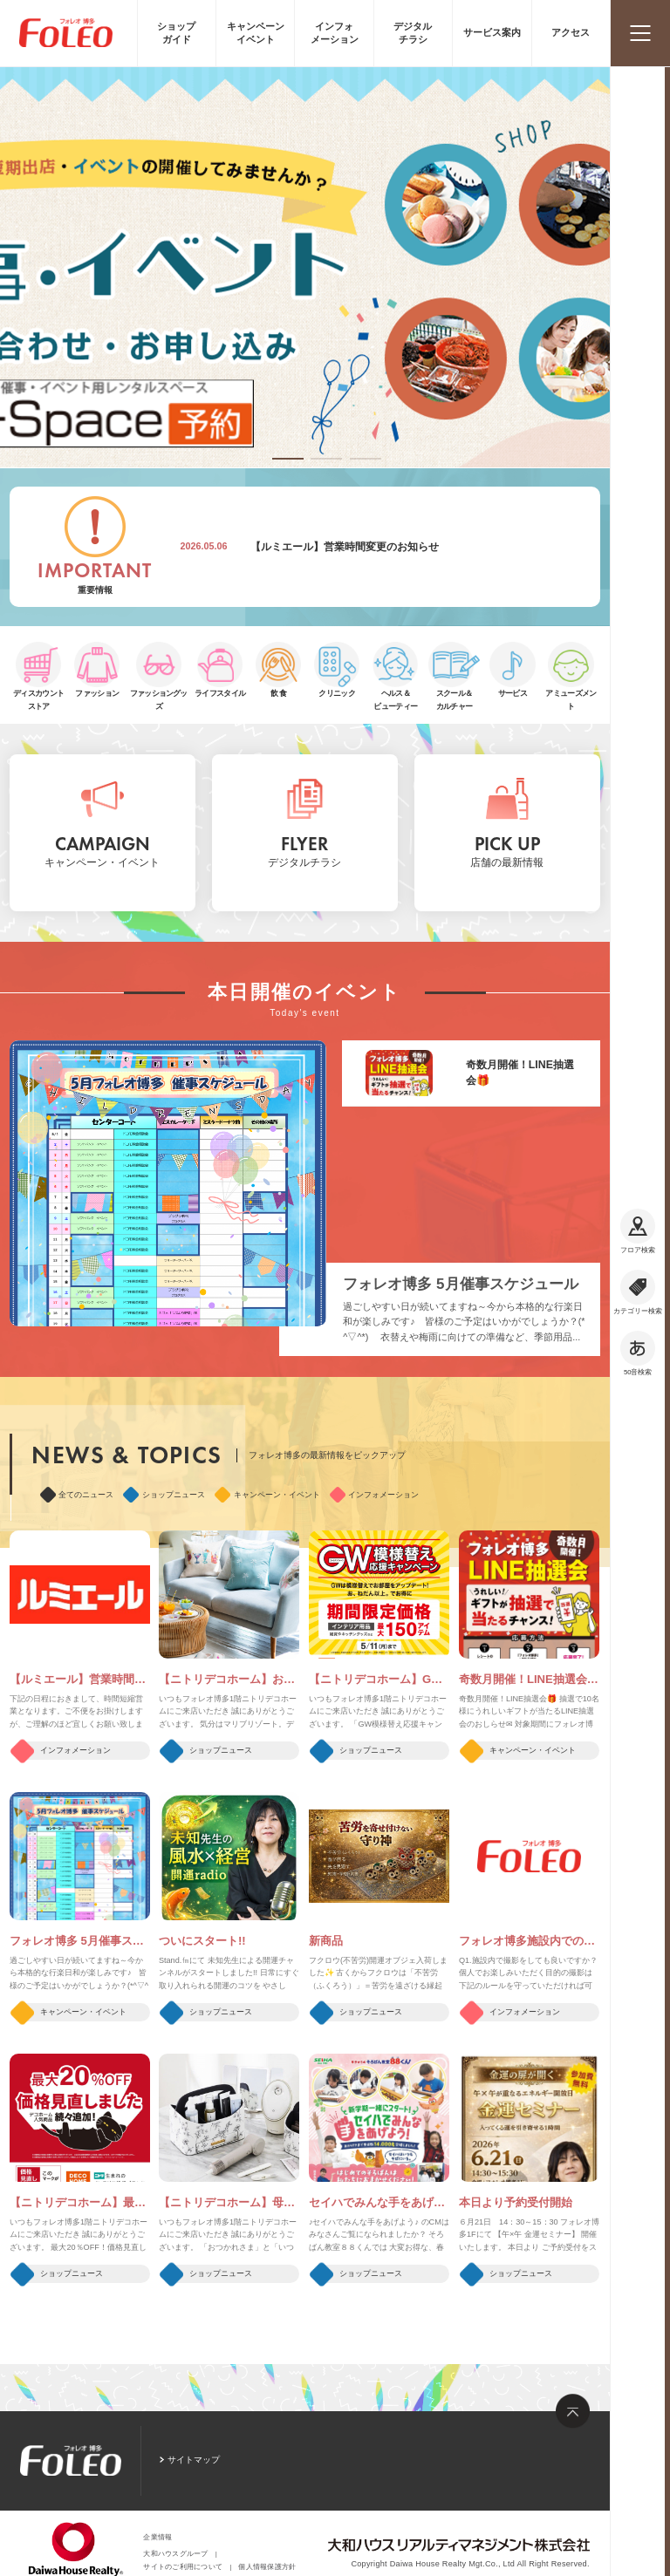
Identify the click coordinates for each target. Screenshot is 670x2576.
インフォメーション (375, 1495)
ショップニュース (164, 1495)
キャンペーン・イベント (267, 1495)
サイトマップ (194, 2459)
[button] (288, 459)
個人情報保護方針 (267, 2567)
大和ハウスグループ (175, 2554)
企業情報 (157, 2537)
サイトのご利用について (182, 2567)
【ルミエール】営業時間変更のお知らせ (344, 547)
